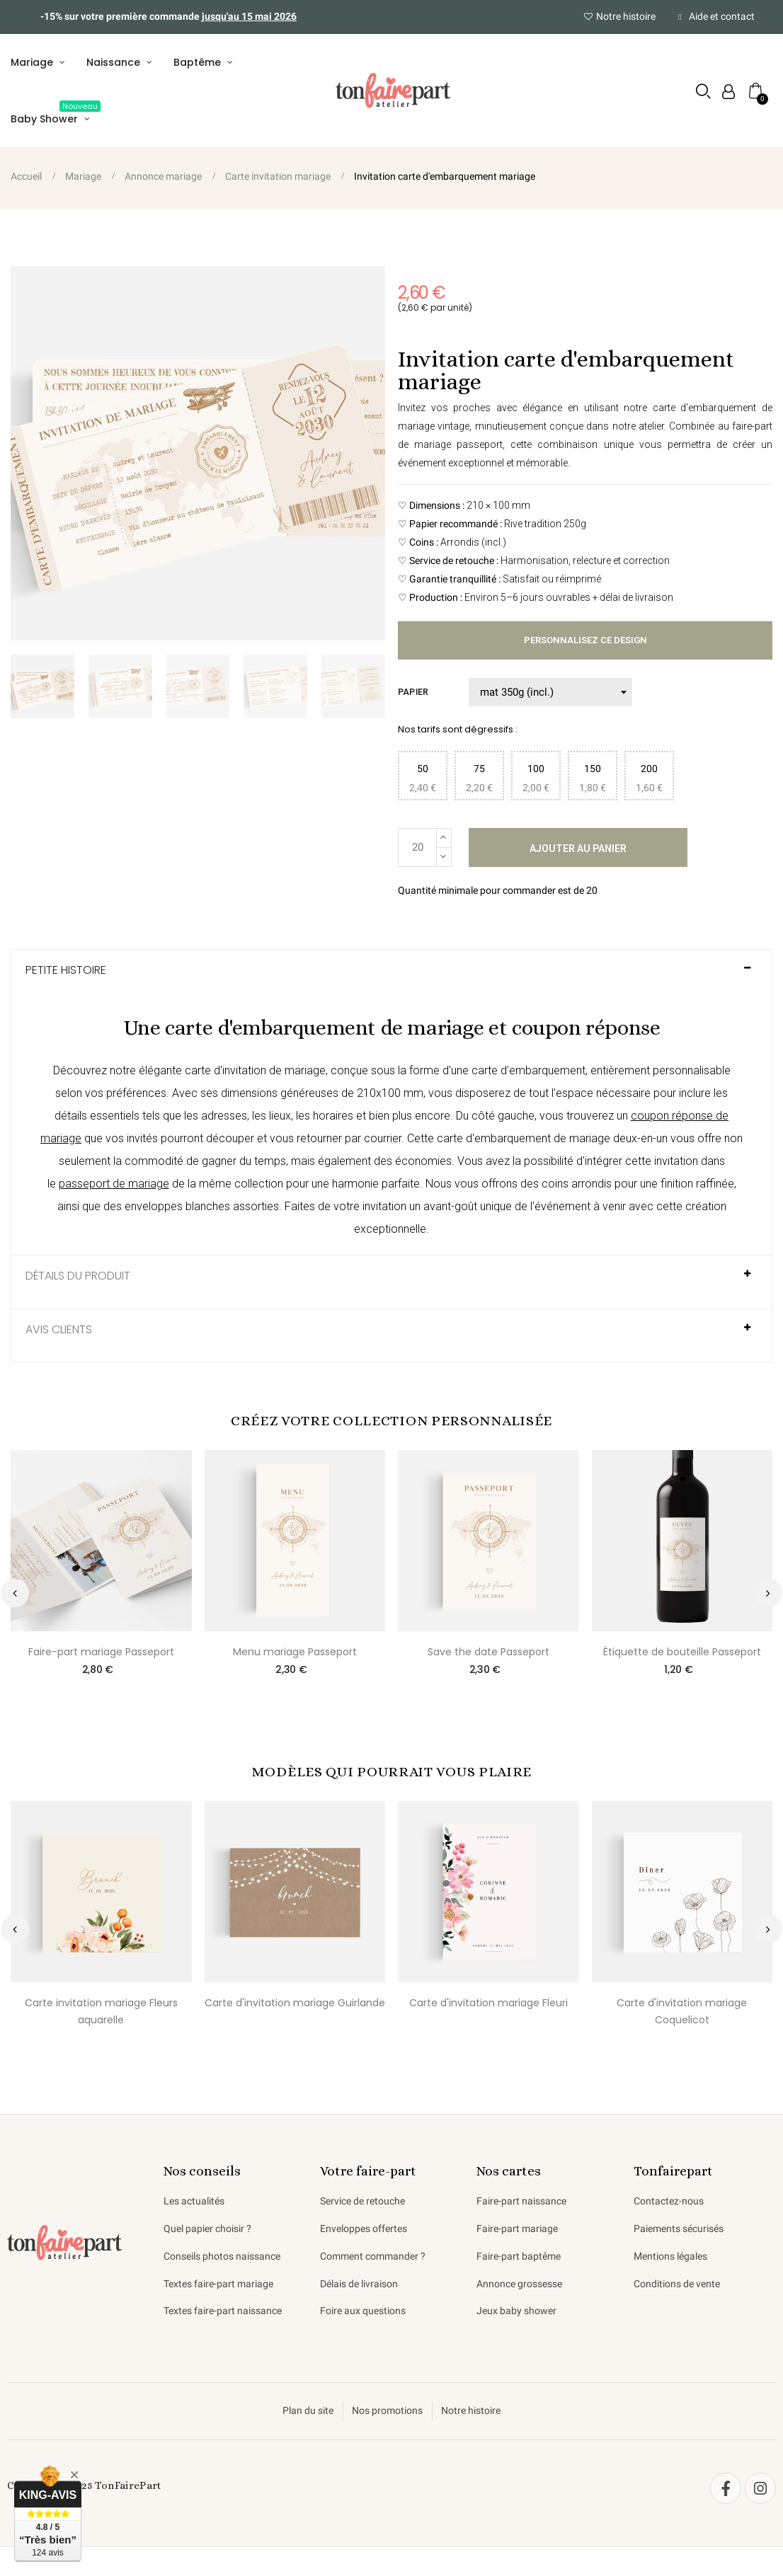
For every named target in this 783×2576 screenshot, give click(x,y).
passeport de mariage (114, 1184)
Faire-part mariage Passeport (101, 1652)
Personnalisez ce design (585, 641)
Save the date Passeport (488, 1652)
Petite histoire (65, 971)
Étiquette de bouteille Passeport (682, 1652)
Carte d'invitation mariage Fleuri (488, 2003)
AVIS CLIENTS (58, 1329)
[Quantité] (417, 847)
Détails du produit (77, 1276)
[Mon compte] (728, 92)
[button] (703, 91)
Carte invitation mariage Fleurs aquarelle (101, 2012)
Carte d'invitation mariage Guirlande (295, 2003)
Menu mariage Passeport (295, 1652)
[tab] (391, 977)
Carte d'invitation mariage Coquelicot (682, 2012)
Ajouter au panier (578, 848)
